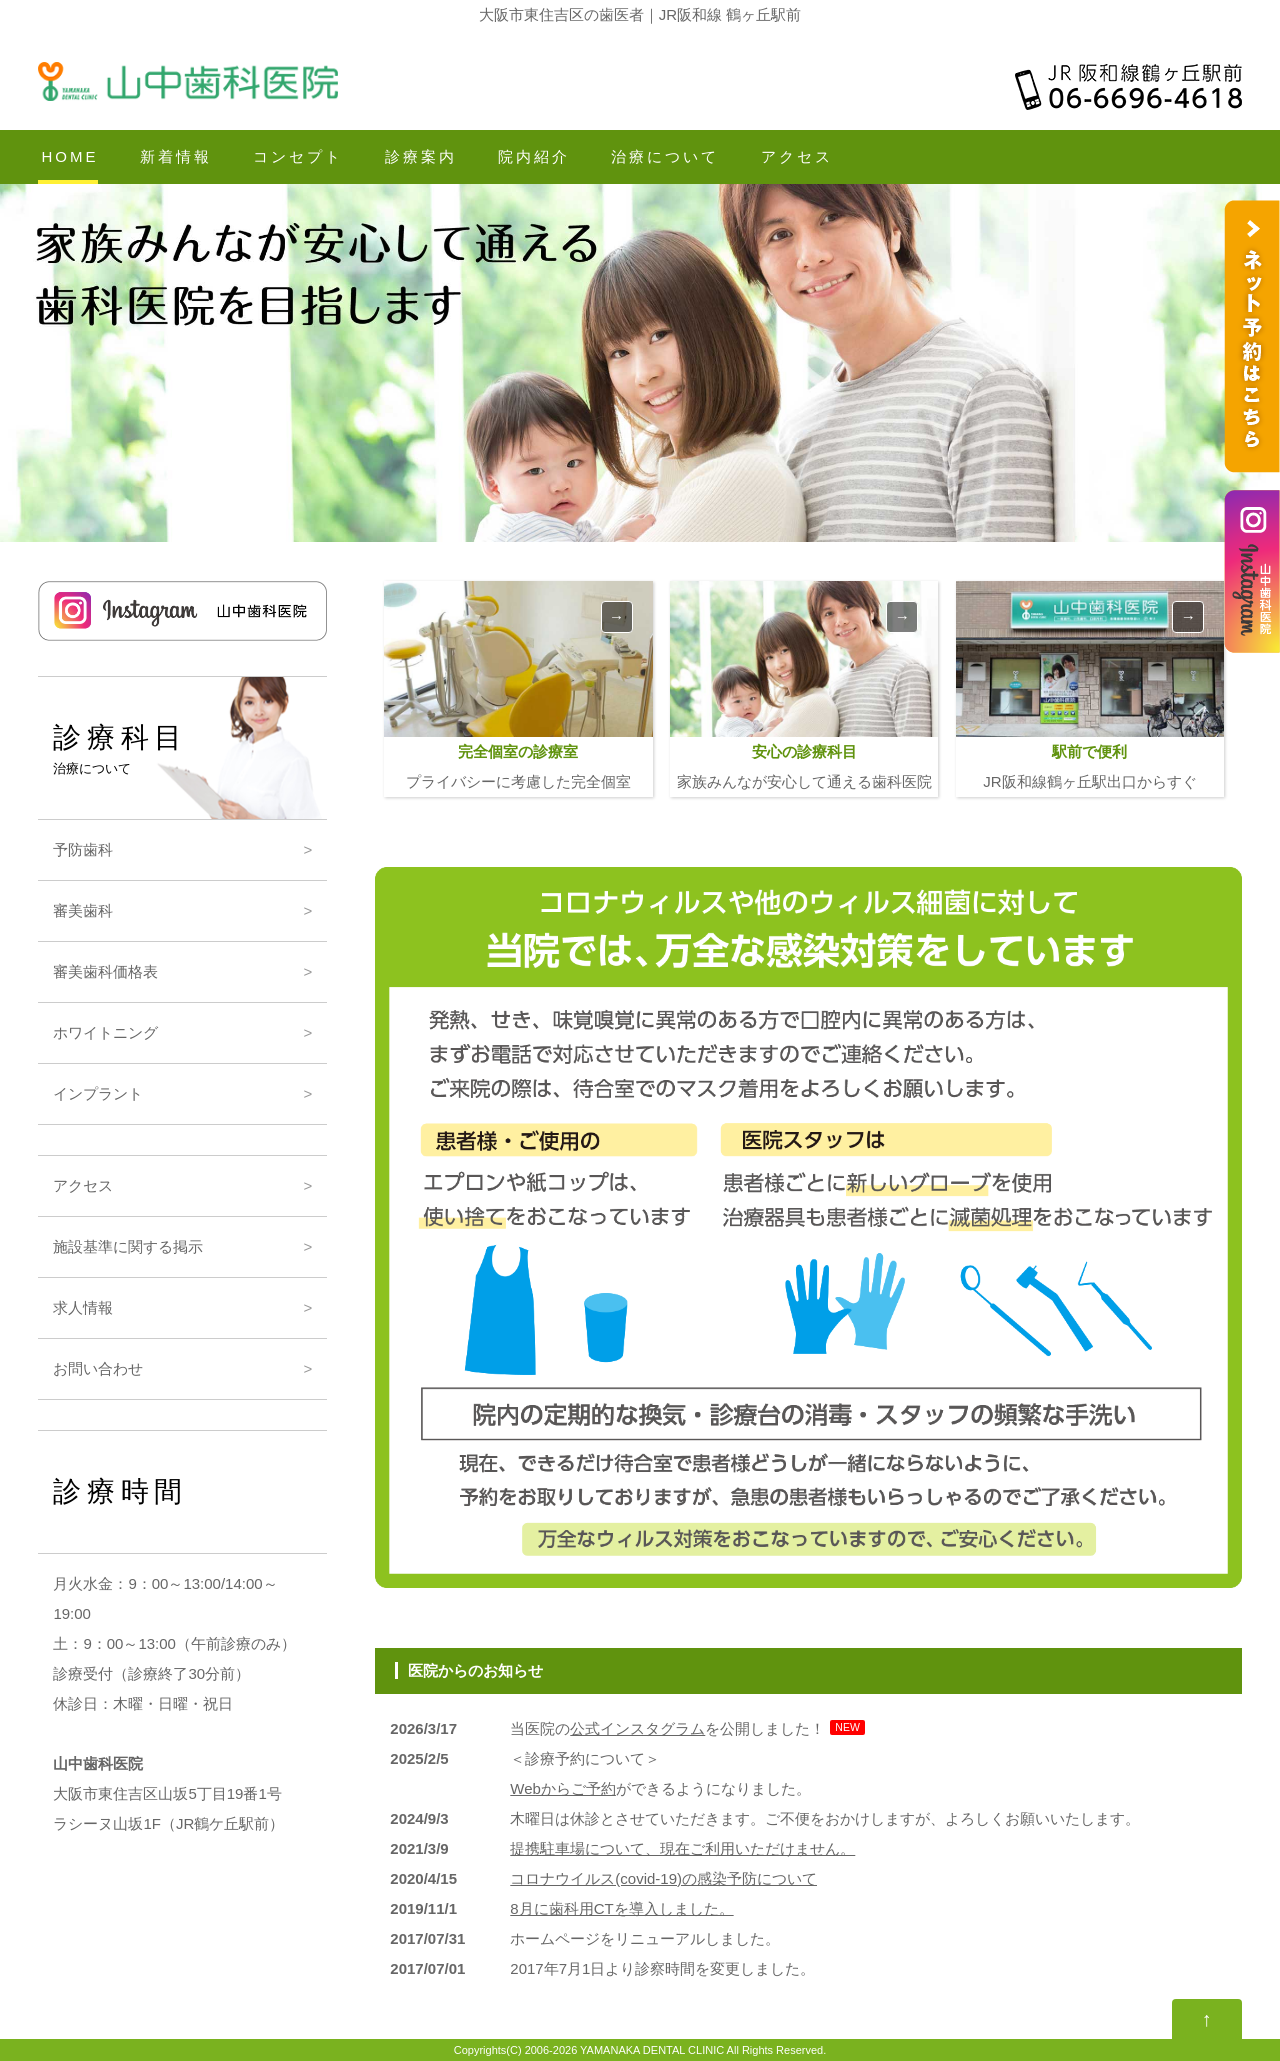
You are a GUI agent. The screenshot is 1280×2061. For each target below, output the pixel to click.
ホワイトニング (105, 1032)
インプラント (98, 1093)
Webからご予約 (563, 1788)
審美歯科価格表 (105, 971)
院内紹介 (534, 156)
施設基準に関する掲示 (128, 1246)
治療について (665, 156)
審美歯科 (83, 910)
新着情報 (176, 156)
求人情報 (83, 1307)
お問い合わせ (98, 1368)
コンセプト (298, 156)
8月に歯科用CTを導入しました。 (621, 1908)
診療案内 (421, 156)
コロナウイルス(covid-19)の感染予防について (663, 1878)
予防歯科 (83, 849)
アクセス (797, 156)
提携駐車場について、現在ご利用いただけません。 (682, 1848)
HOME (69, 156)
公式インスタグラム (637, 1728)
